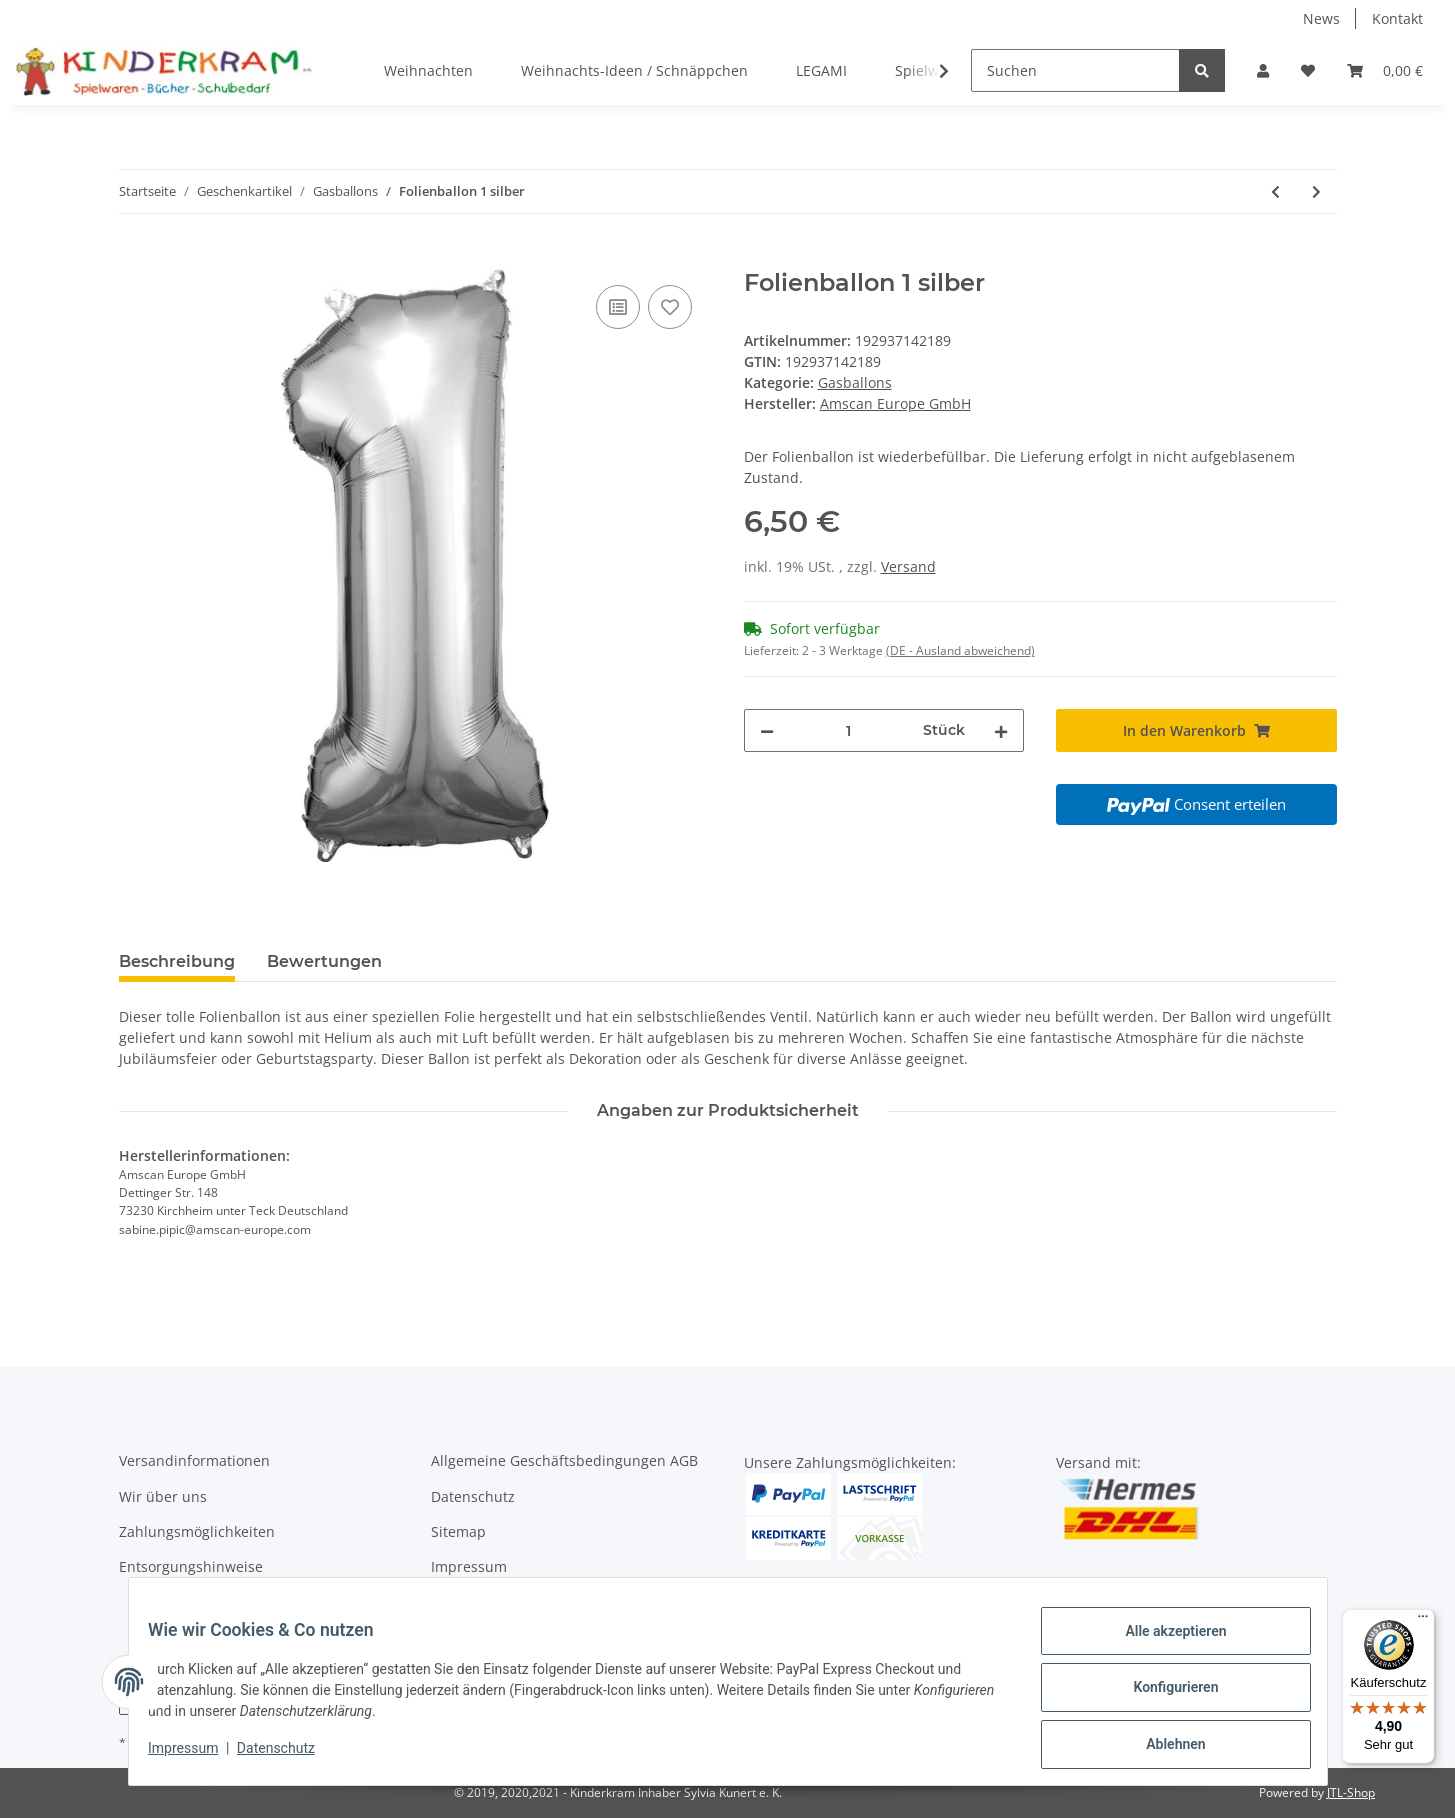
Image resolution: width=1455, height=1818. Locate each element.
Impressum (469, 1566)
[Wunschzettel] (1308, 70)
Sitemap (458, 1531)
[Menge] (849, 730)
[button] (1263, 70)
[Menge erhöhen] (1001, 730)
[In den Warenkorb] (135, 258)
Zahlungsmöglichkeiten (197, 1531)
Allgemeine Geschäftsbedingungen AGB (564, 1460)
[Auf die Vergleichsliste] (618, 307)
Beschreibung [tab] (177, 961)
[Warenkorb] (1385, 70)
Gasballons (855, 382)
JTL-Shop (1351, 1792)
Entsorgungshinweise (191, 1566)
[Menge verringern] (767, 730)
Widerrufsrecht (482, 1602)
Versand (908, 566)
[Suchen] (1075, 70)
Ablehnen (1163, 1747)
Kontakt (1397, 18)
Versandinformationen (194, 1460)
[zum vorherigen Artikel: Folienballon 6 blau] (1275, 191)
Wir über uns (163, 1496)
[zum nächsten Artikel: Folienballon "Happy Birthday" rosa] (1316, 191)
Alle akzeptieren (1163, 1643)
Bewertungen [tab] (324, 961)
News (1321, 18)
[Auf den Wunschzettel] (670, 307)
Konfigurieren (1163, 1695)
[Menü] (1423, 1621)
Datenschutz (473, 1496)
